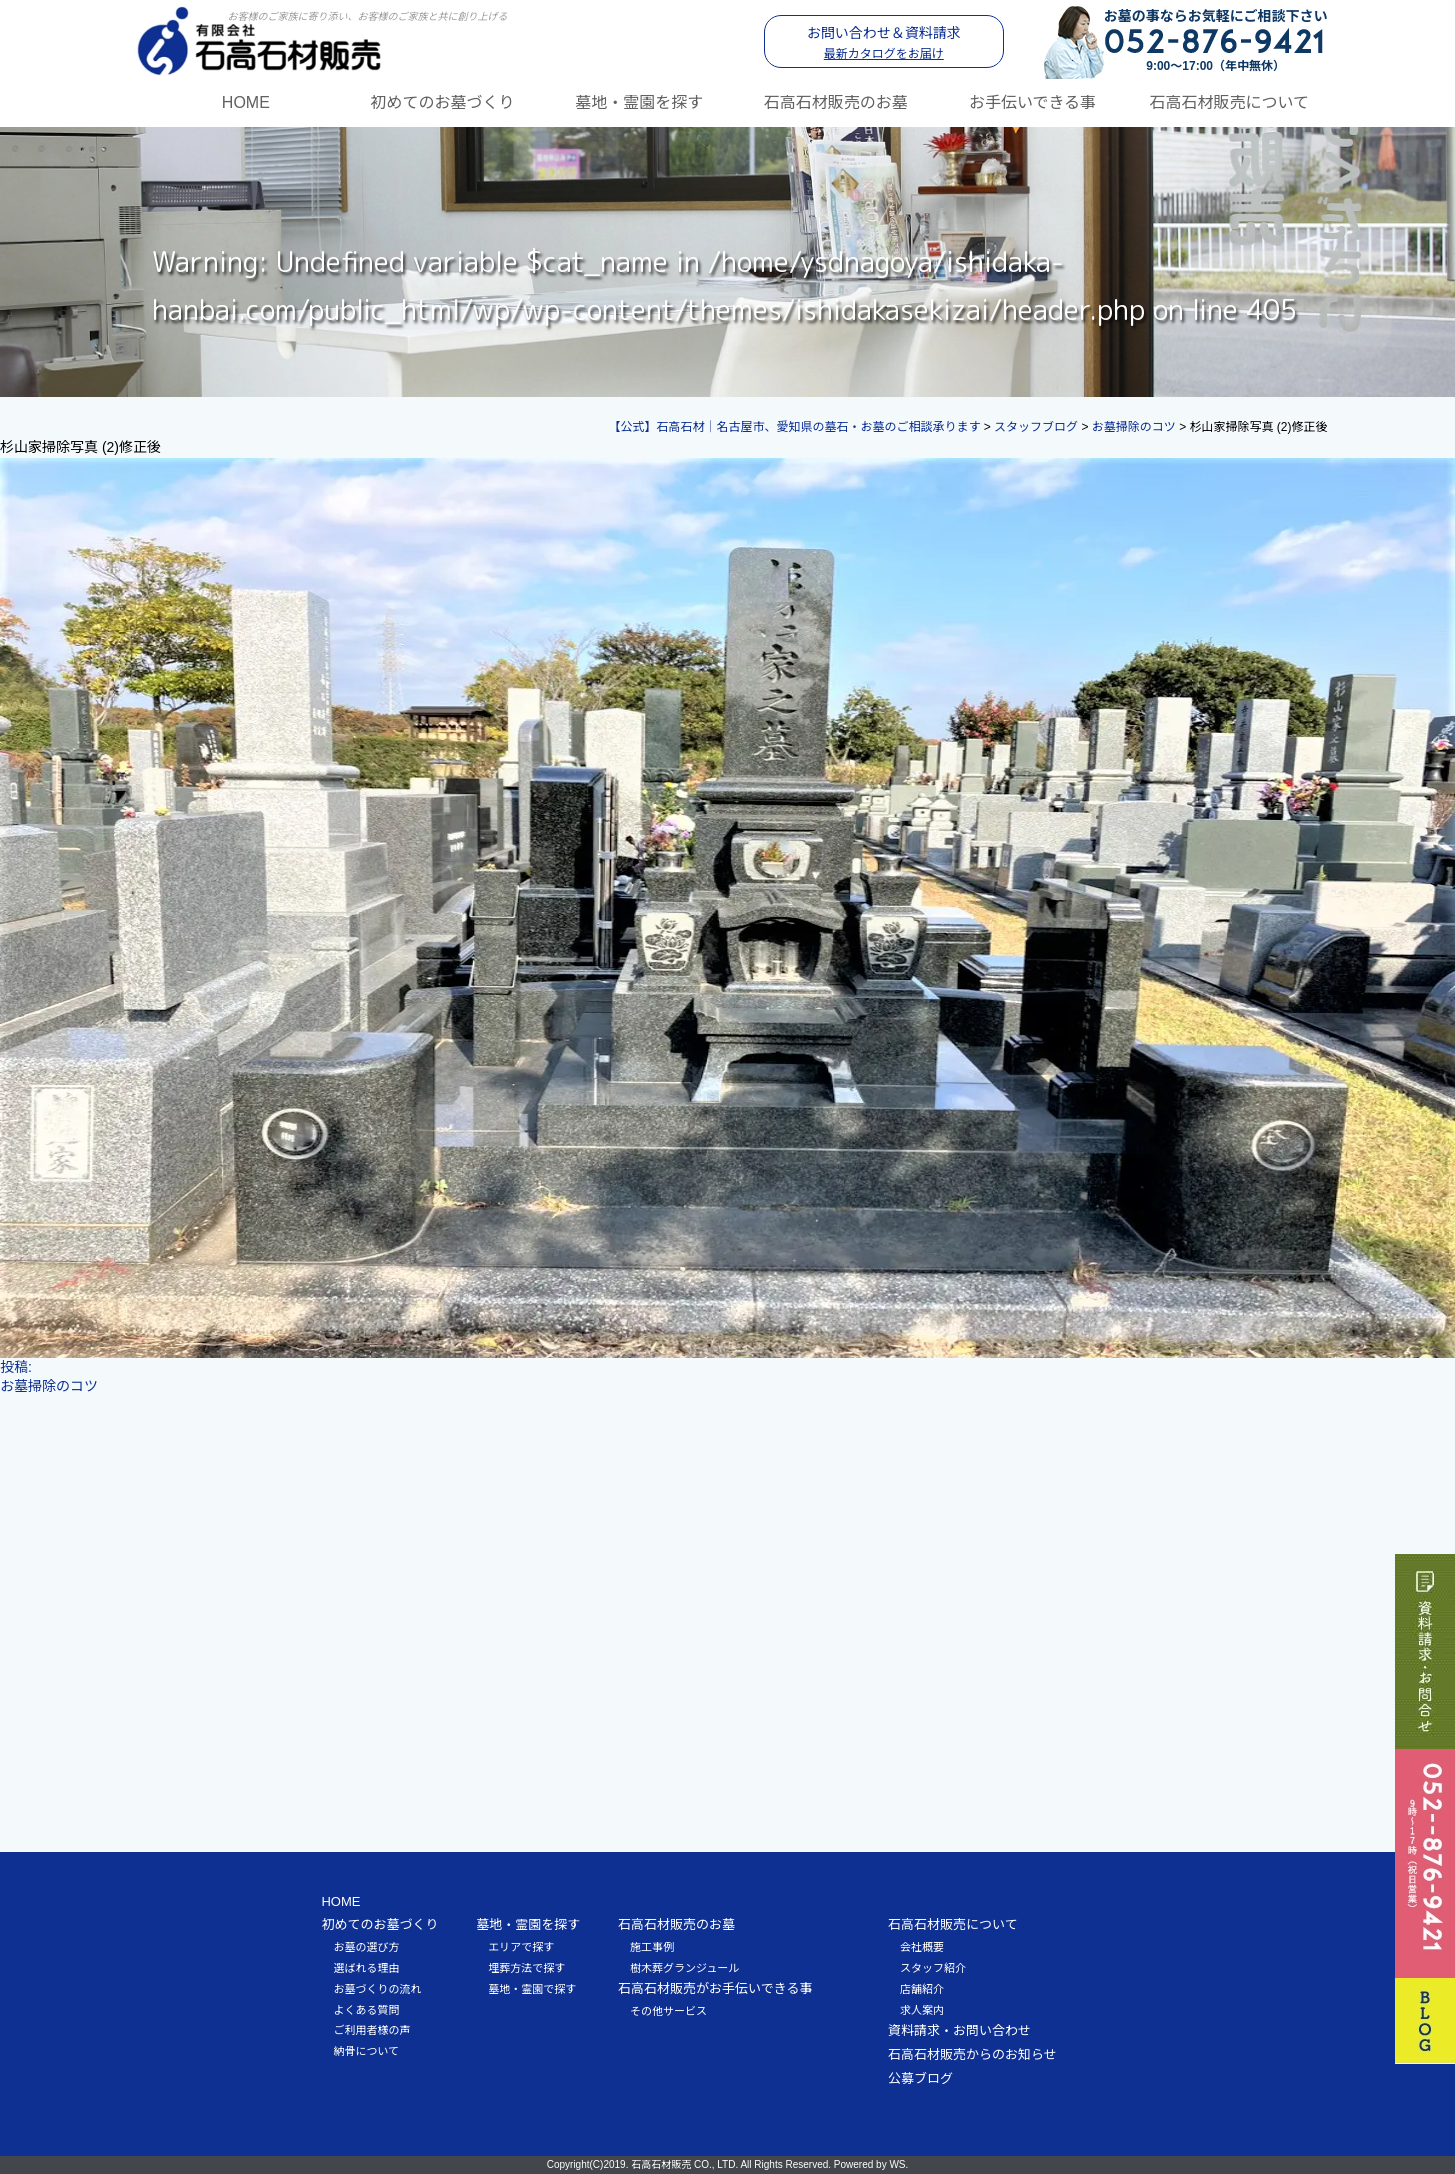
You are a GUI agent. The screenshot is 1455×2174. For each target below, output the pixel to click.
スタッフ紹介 (933, 1968)
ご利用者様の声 (371, 2030)
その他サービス (668, 2011)
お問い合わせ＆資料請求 (884, 43)
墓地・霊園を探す (639, 102)
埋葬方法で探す (526, 1968)
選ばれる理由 (366, 1968)
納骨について (366, 2051)
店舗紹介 (922, 1989)
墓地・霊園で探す (532, 1989)
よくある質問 (366, 2010)
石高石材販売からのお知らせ (972, 2054)
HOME (246, 102)
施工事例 (652, 1947)
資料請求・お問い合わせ (959, 2030)
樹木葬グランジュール (684, 1968)
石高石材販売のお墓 (836, 102)
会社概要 (922, 1947)
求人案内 (922, 2010)
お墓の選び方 (366, 1947)
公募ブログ (920, 2078)
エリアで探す (521, 1947)
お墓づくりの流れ (377, 1989)
